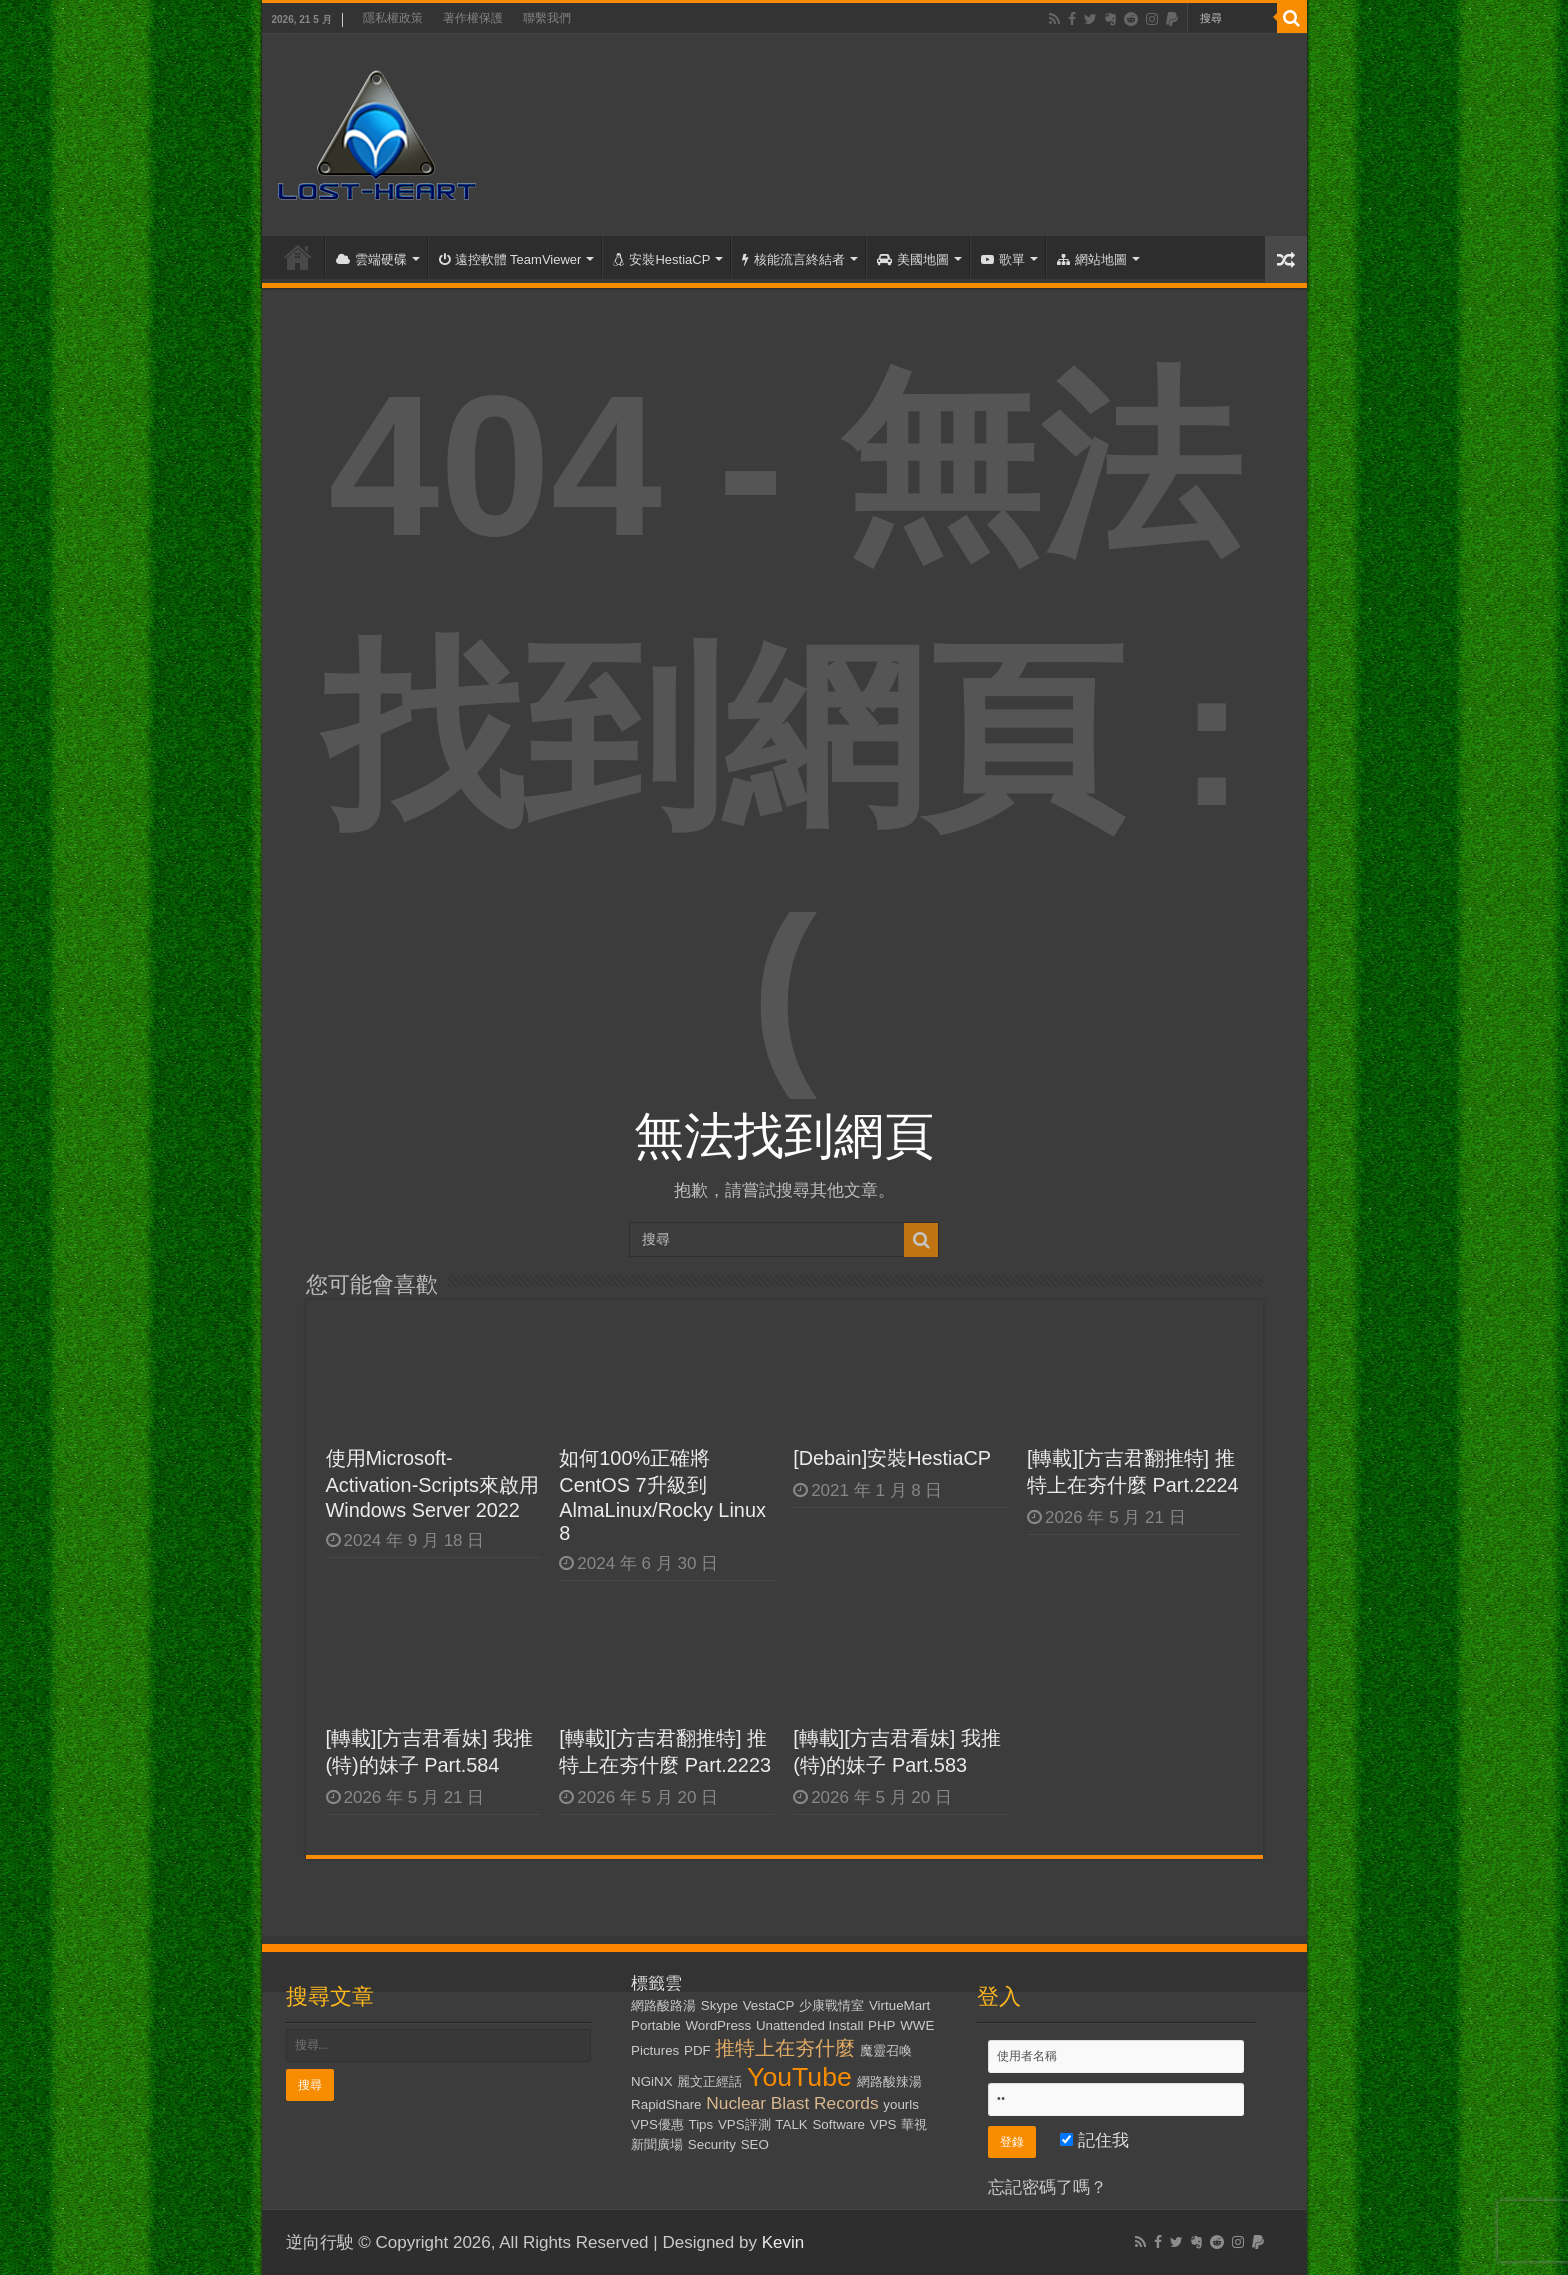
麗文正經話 (709, 2081)
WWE (917, 2025)
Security (712, 2144)
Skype (719, 2005)
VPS (883, 2124)
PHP (881, 2025)
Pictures (655, 2050)
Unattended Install (809, 2025)
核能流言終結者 (793, 259)
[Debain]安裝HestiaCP (892, 1458)
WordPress (719, 2025)
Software (838, 2124)
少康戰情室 (831, 2005)
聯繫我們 (547, 18)
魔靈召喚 (886, 2050)
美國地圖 (913, 259)
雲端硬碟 (371, 259)
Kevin (783, 2242)
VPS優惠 (657, 2124)
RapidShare (666, 2104)
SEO (755, 2144)
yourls (901, 2104)
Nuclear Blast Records (792, 2103)
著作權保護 (473, 18)
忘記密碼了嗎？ (1047, 2187)
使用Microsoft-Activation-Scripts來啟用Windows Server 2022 (433, 1484)
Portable (656, 2025)
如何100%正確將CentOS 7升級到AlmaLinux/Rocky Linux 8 (662, 1495)
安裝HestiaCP (661, 259)
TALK (791, 2124)
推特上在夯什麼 (785, 2048)
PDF (697, 2050)
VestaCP (769, 2005)
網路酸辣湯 (889, 2081)
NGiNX (651, 2081)
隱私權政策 (393, 18)
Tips (701, 2124)
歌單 (1003, 259)
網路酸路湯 (663, 2005)
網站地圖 (1092, 259)
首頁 (298, 257)
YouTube (799, 2077)
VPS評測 (744, 2124)
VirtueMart (899, 2005)
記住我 (1094, 2140)
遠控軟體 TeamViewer (510, 259)
